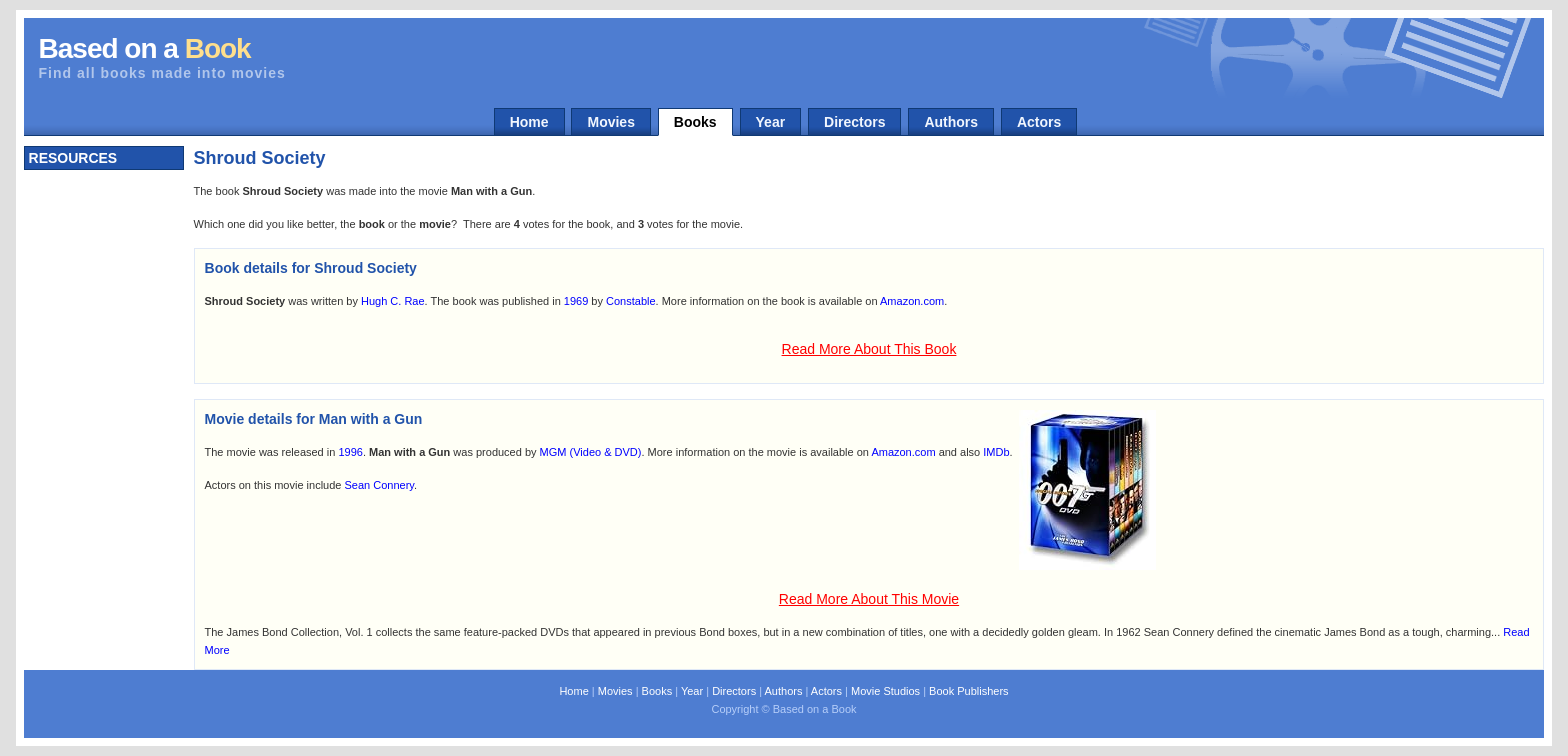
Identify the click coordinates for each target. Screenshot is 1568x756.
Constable (631, 301)
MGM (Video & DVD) (591, 452)
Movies (610, 122)
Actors (1039, 122)
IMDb (996, 452)
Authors (951, 122)
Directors (854, 122)
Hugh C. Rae (393, 301)
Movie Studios (885, 691)
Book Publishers (969, 691)
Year (771, 122)
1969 (576, 301)
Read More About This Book (869, 349)
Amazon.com (912, 301)
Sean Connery (380, 485)
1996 (350, 452)
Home (529, 122)
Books (695, 122)
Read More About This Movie (869, 599)
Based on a (145, 48)
